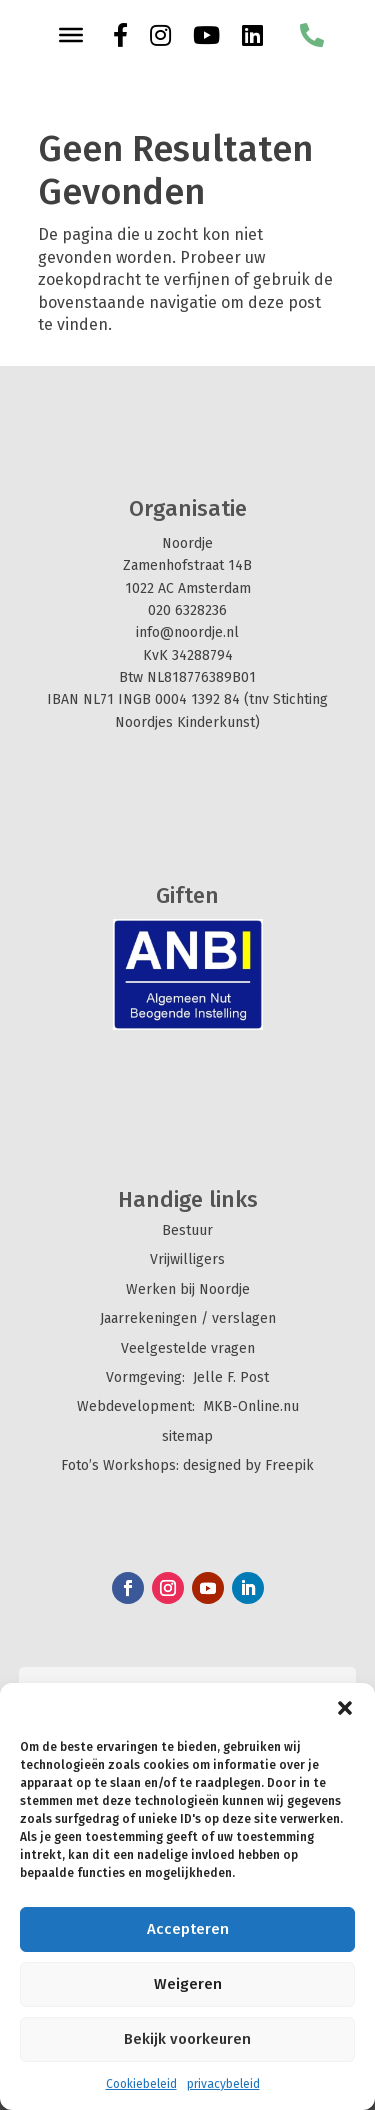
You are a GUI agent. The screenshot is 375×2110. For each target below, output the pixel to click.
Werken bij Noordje (188, 1289)
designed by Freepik (248, 1465)
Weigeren (188, 1984)
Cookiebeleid (141, 2084)
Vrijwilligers (187, 1259)
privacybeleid (223, 2084)
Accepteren (188, 1929)
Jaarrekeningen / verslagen (188, 1318)
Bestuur (187, 1230)
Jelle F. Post (231, 1377)
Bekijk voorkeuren (187, 2039)
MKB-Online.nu (251, 1406)
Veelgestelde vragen (188, 1348)
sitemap (187, 1436)
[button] (345, 1708)
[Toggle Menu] (71, 35)
